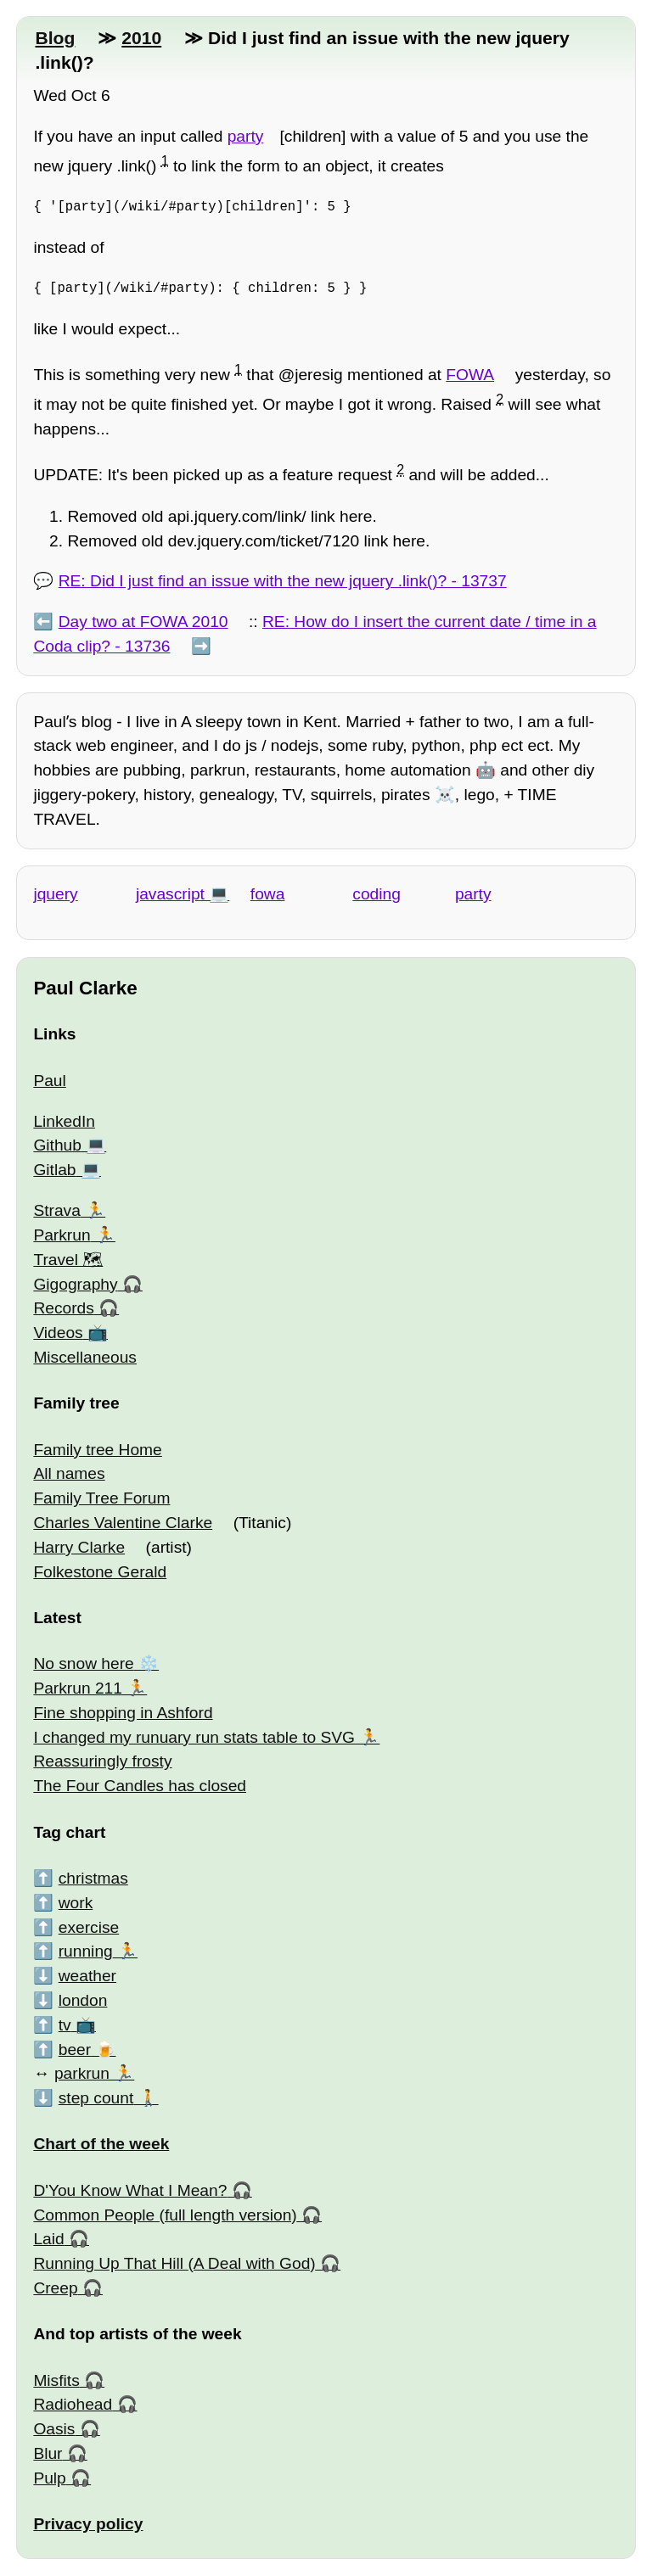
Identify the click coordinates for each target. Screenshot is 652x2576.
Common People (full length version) (164, 2215)
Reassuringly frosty (102, 1761)
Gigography (75, 1284)
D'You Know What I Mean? (130, 2190)
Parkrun (61, 1235)
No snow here (83, 1663)
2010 (141, 38)
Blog (55, 38)
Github (57, 1145)
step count (96, 2098)
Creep (55, 2288)
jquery (55, 894)
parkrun (82, 2073)
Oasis (54, 2429)
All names (68, 1473)
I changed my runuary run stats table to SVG (194, 1737)
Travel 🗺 (68, 1259)
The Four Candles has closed (139, 1786)
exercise (89, 1927)
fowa (267, 894)
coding (376, 894)
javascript (170, 894)
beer (75, 2049)
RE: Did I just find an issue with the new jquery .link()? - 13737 (283, 581)
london (83, 2000)
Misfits (56, 2380)
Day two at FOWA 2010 (143, 621)
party (246, 136)
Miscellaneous (85, 1357)
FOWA (470, 375)
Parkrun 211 (77, 1688)
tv (65, 2025)
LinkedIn (64, 1121)
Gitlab (54, 1170)
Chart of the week (101, 2144)
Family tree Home (97, 1450)
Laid (48, 2239)
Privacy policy (88, 2524)
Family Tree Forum (101, 1498)
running (86, 1951)
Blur (47, 2453)
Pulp (49, 2478)
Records (63, 1308)
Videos (57, 1332)
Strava (56, 1210)
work (76, 1903)
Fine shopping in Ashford (122, 1713)
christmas (93, 1878)
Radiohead (72, 2404)
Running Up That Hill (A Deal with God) (174, 2263)
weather (87, 1976)
